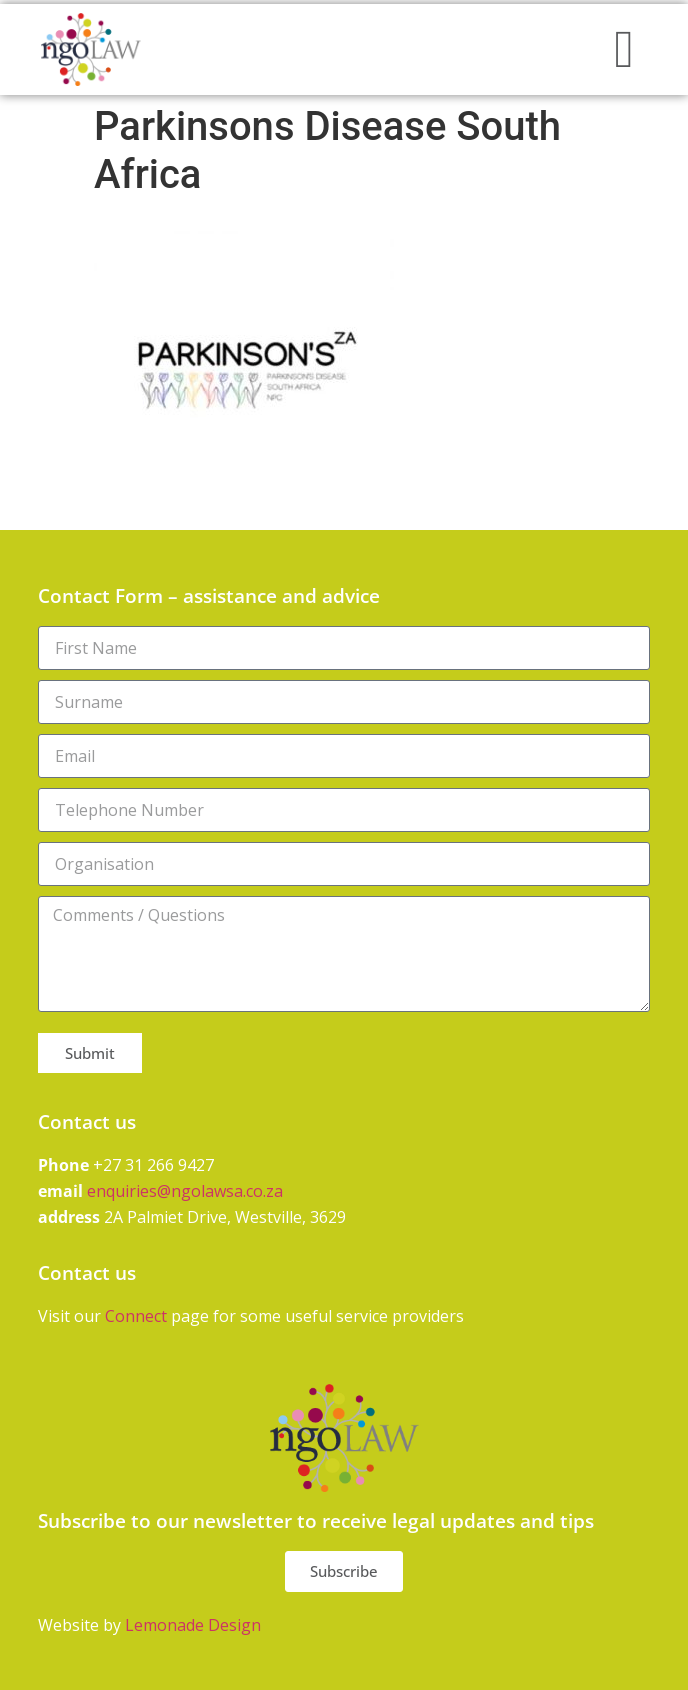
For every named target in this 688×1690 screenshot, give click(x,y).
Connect (136, 1316)
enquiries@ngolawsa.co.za (185, 1191)
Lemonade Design (193, 1625)
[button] (624, 50)
